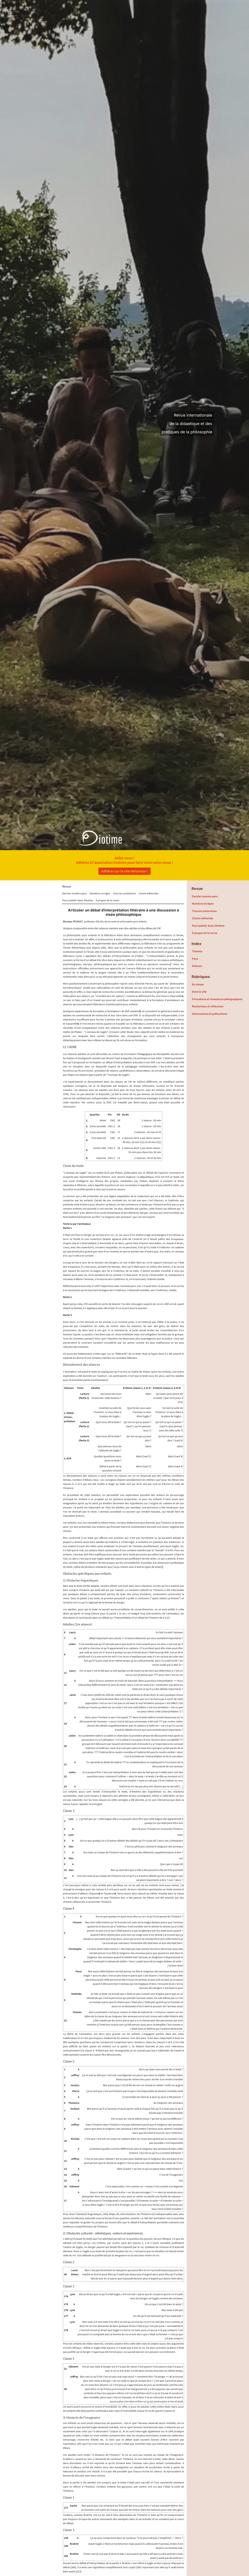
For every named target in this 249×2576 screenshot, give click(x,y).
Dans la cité (199, 991)
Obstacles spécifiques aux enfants (87, 1573)
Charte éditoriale (148, 893)
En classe (198, 984)
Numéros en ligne (100, 893)
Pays (195, 958)
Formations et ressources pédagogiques (217, 999)
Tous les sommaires (124, 893)
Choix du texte (73, 1166)
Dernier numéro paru (74, 893)
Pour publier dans (77, 900)
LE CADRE (70, 1047)
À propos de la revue (107, 900)
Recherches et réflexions (207, 1006)
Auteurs (197, 966)
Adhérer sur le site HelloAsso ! (124, 871)
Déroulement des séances (81, 1364)
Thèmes (197, 951)
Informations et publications (209, 1013)
